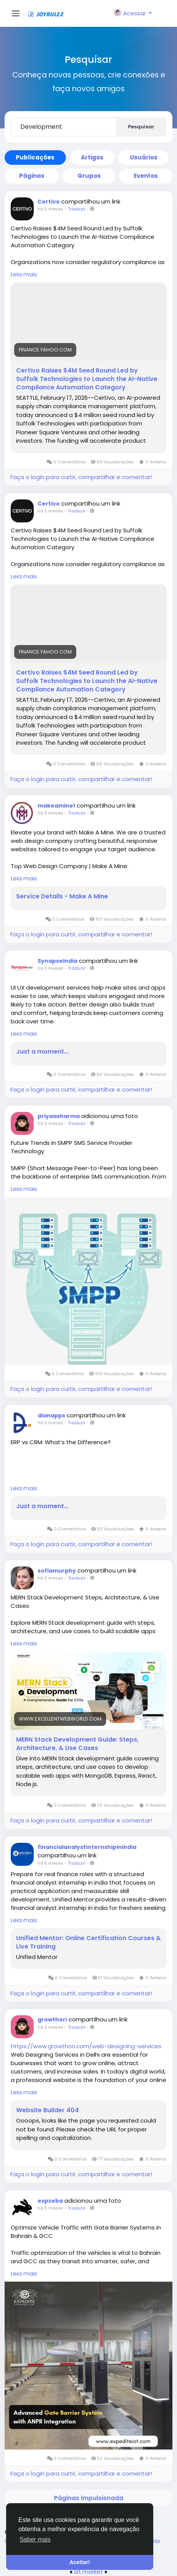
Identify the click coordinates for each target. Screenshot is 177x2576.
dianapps (51, 1415)
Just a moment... (42, 1051)
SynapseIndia (57, 961)
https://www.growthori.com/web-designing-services (86, 2046)
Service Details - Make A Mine (62, 896)
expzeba (50, 2201)
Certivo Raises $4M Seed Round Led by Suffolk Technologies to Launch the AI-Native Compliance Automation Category (86, 379)
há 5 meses (50, 209)
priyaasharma (59, 1116)
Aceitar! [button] (79, 2562)
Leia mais (24, 274)
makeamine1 (56, 805)
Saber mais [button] (35, 2539)
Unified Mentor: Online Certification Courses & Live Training (88, 1942)
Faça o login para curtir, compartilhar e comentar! (81, 477)
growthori (52, 2019)
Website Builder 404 (47, 2110)
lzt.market (88, 2572)
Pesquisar (141, 126)
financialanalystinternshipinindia (87, 1847)
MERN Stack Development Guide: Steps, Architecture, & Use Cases (77, 1743)
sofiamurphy (57, 1570)
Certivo (49, 201)
